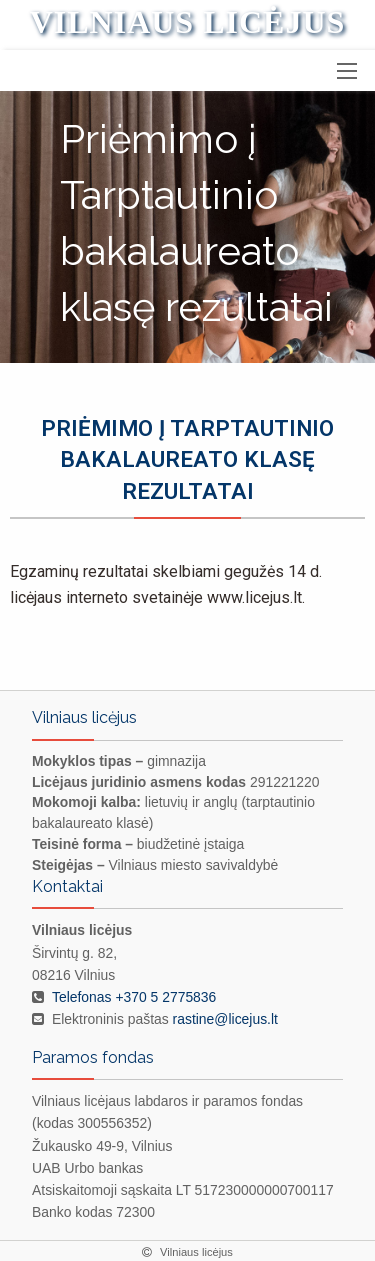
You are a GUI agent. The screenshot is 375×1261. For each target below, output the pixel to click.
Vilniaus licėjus (188, 22)
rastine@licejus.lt (225, 1019)
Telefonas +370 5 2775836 (134, 997)
